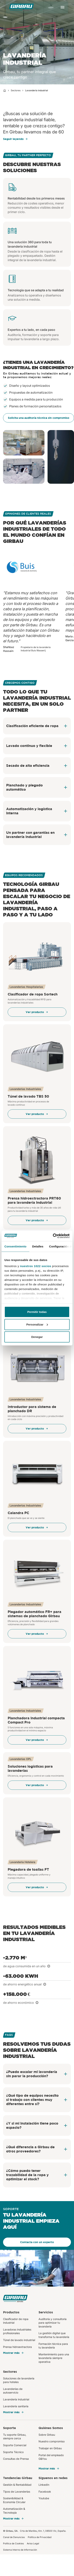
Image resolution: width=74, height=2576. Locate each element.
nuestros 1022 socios (35, 1265)
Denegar (37, 1336)
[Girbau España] (21, 7)
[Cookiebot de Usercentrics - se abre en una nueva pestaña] (53, 1235)
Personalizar (37, 1324)
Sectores (16, 90)
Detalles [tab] (37, 1246)
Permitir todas (37, 1311)
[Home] (4, 90)
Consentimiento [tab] (15, 1246)
